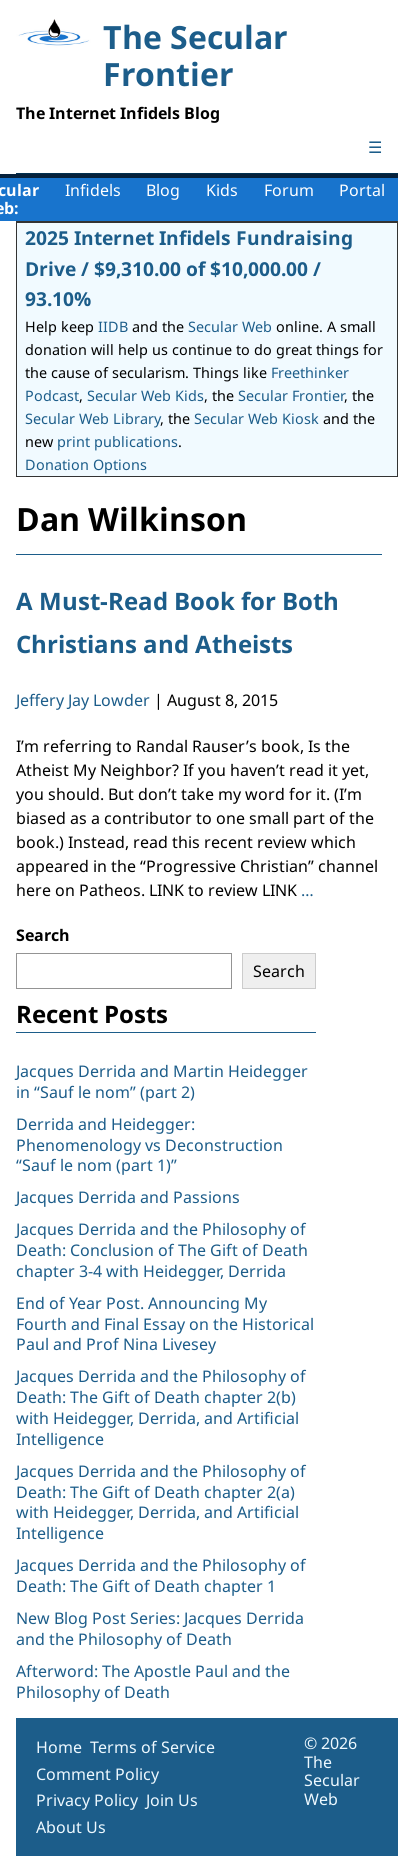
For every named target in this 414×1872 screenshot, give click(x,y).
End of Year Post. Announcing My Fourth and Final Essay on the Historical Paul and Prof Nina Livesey (165, 1324)
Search (43, 935)
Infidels (93, 190)
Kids (222, 190)
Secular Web (230, 326)
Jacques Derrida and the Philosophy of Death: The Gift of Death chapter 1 (161, 1575)
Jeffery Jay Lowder (83, 700)
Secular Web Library (92, 418)
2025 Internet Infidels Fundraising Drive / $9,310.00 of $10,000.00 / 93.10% (189, 268)
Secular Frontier (291, 395)
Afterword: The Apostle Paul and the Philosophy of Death (153, 1681)
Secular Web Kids (145, 395)
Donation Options (86, 464)
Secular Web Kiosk (256, 418)
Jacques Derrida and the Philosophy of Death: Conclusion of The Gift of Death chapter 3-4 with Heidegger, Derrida (162, 1250)
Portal (362, 190)
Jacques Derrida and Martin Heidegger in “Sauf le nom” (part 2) (162, 1081)
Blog (163, 190)
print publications (117, 441)
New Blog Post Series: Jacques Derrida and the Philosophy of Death (160, 1628)
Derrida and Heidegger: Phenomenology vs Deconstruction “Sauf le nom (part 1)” (149, 1145)
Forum (289, 190)
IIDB (113, 326)
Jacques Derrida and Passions (128, 1197)
